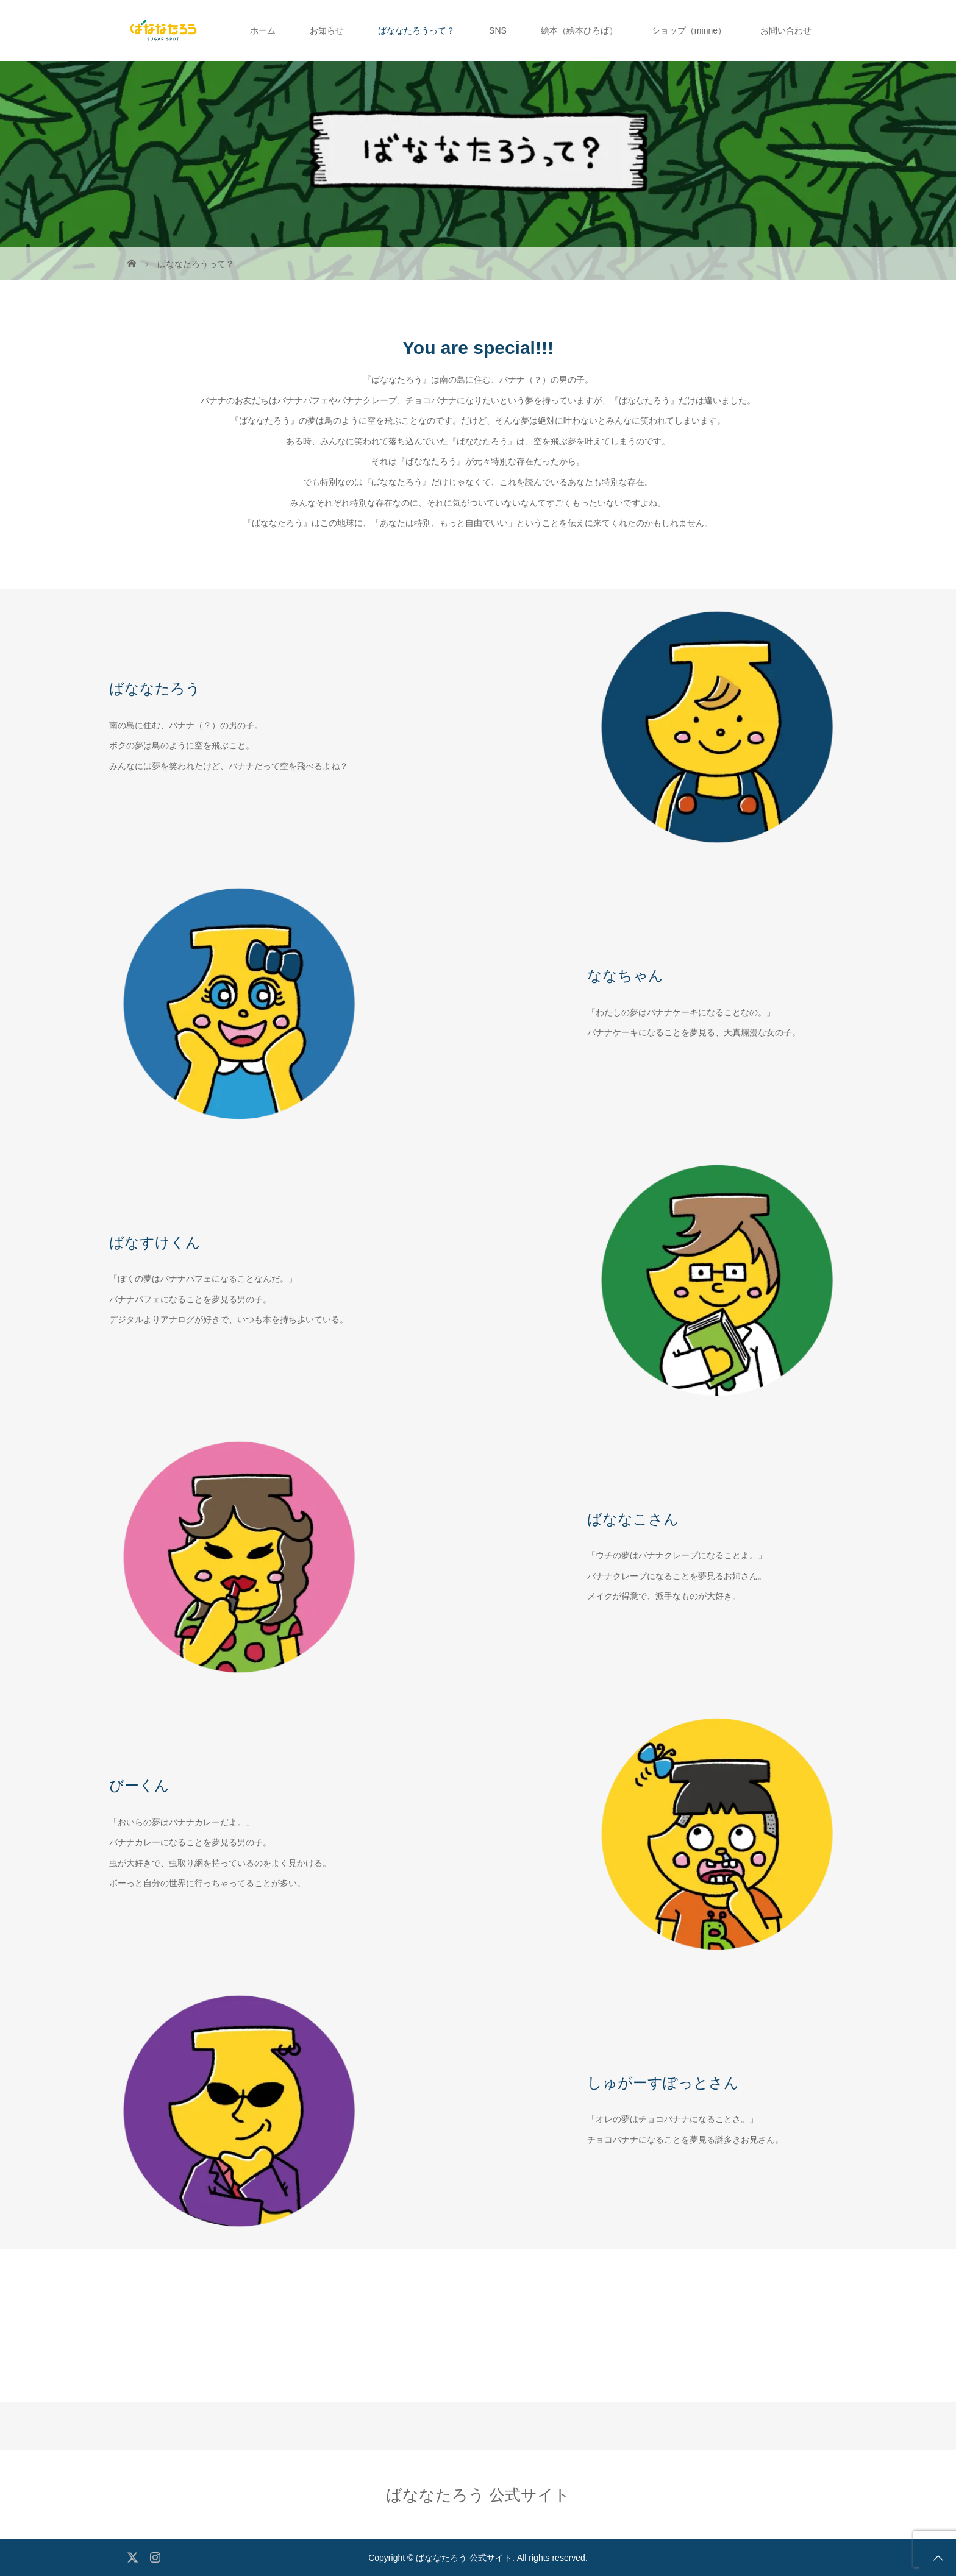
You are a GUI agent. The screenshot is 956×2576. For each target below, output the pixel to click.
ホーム (263, 30)
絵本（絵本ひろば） (579, 30)
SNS (498, 30)
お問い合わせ (786, 30)
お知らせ (327, 30)
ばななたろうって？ (416, 30)
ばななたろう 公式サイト (478, 2495)
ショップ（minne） (689, 30)
